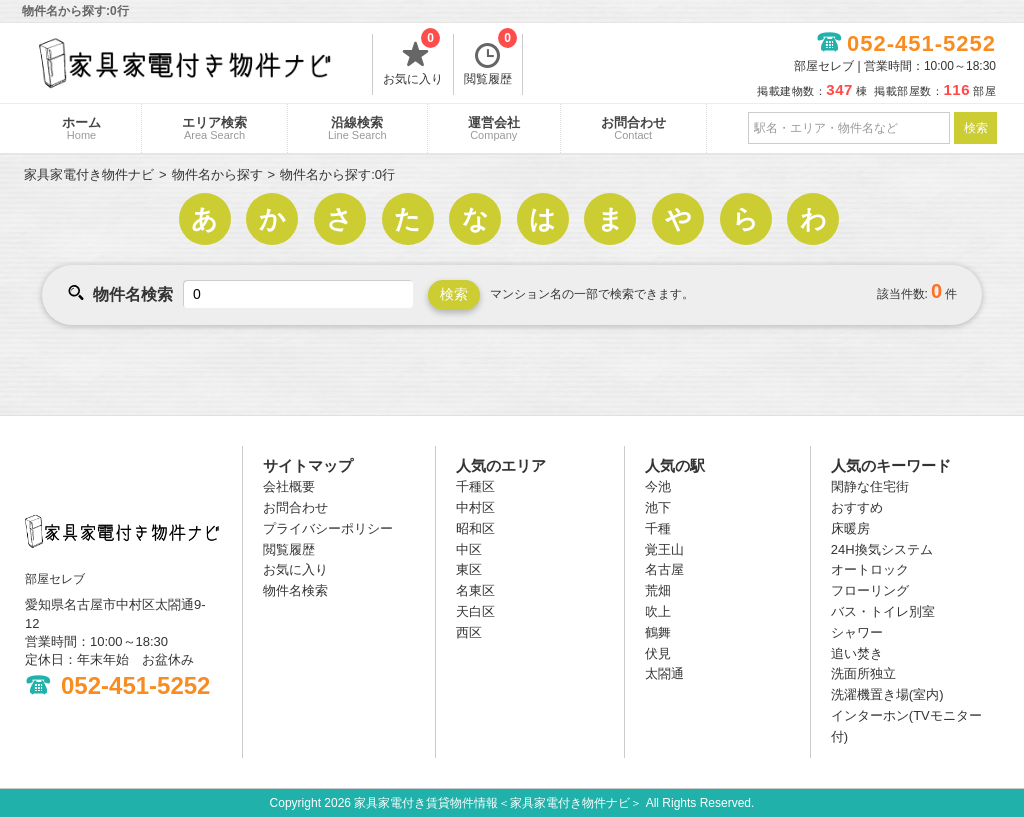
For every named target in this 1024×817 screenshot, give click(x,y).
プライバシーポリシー (328, 528)
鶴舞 (658, 632)
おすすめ (857, 507)
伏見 (658, 653)
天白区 (475, 611)
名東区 (475, 590)
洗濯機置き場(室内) (887, 694)
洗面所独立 (863, 673)
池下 (658, 507)
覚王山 (664, 549)
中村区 (475, 507)
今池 (658, 486)
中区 (469, 549)
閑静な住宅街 (870, 486)
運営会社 (494, 128)
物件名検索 (295, 590)
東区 (469, 569)
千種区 (475, 486)
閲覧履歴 (490, 60)
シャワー (857, 632)
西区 (469, 632)
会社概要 (289, 486)
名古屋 (664, 569)
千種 (658, 528)
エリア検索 (214, 128)
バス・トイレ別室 (883, 611)
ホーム (81, 128)
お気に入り (413, 60)
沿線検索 (357, 128)
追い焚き (857, 653)
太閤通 (664, 673)
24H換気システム (882, 549)
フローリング (870, 590)
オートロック (870, 569)
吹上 (658, 611)
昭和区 (475, 528)
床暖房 (850, 528)
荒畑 (658, 590)
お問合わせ (633, 128)
